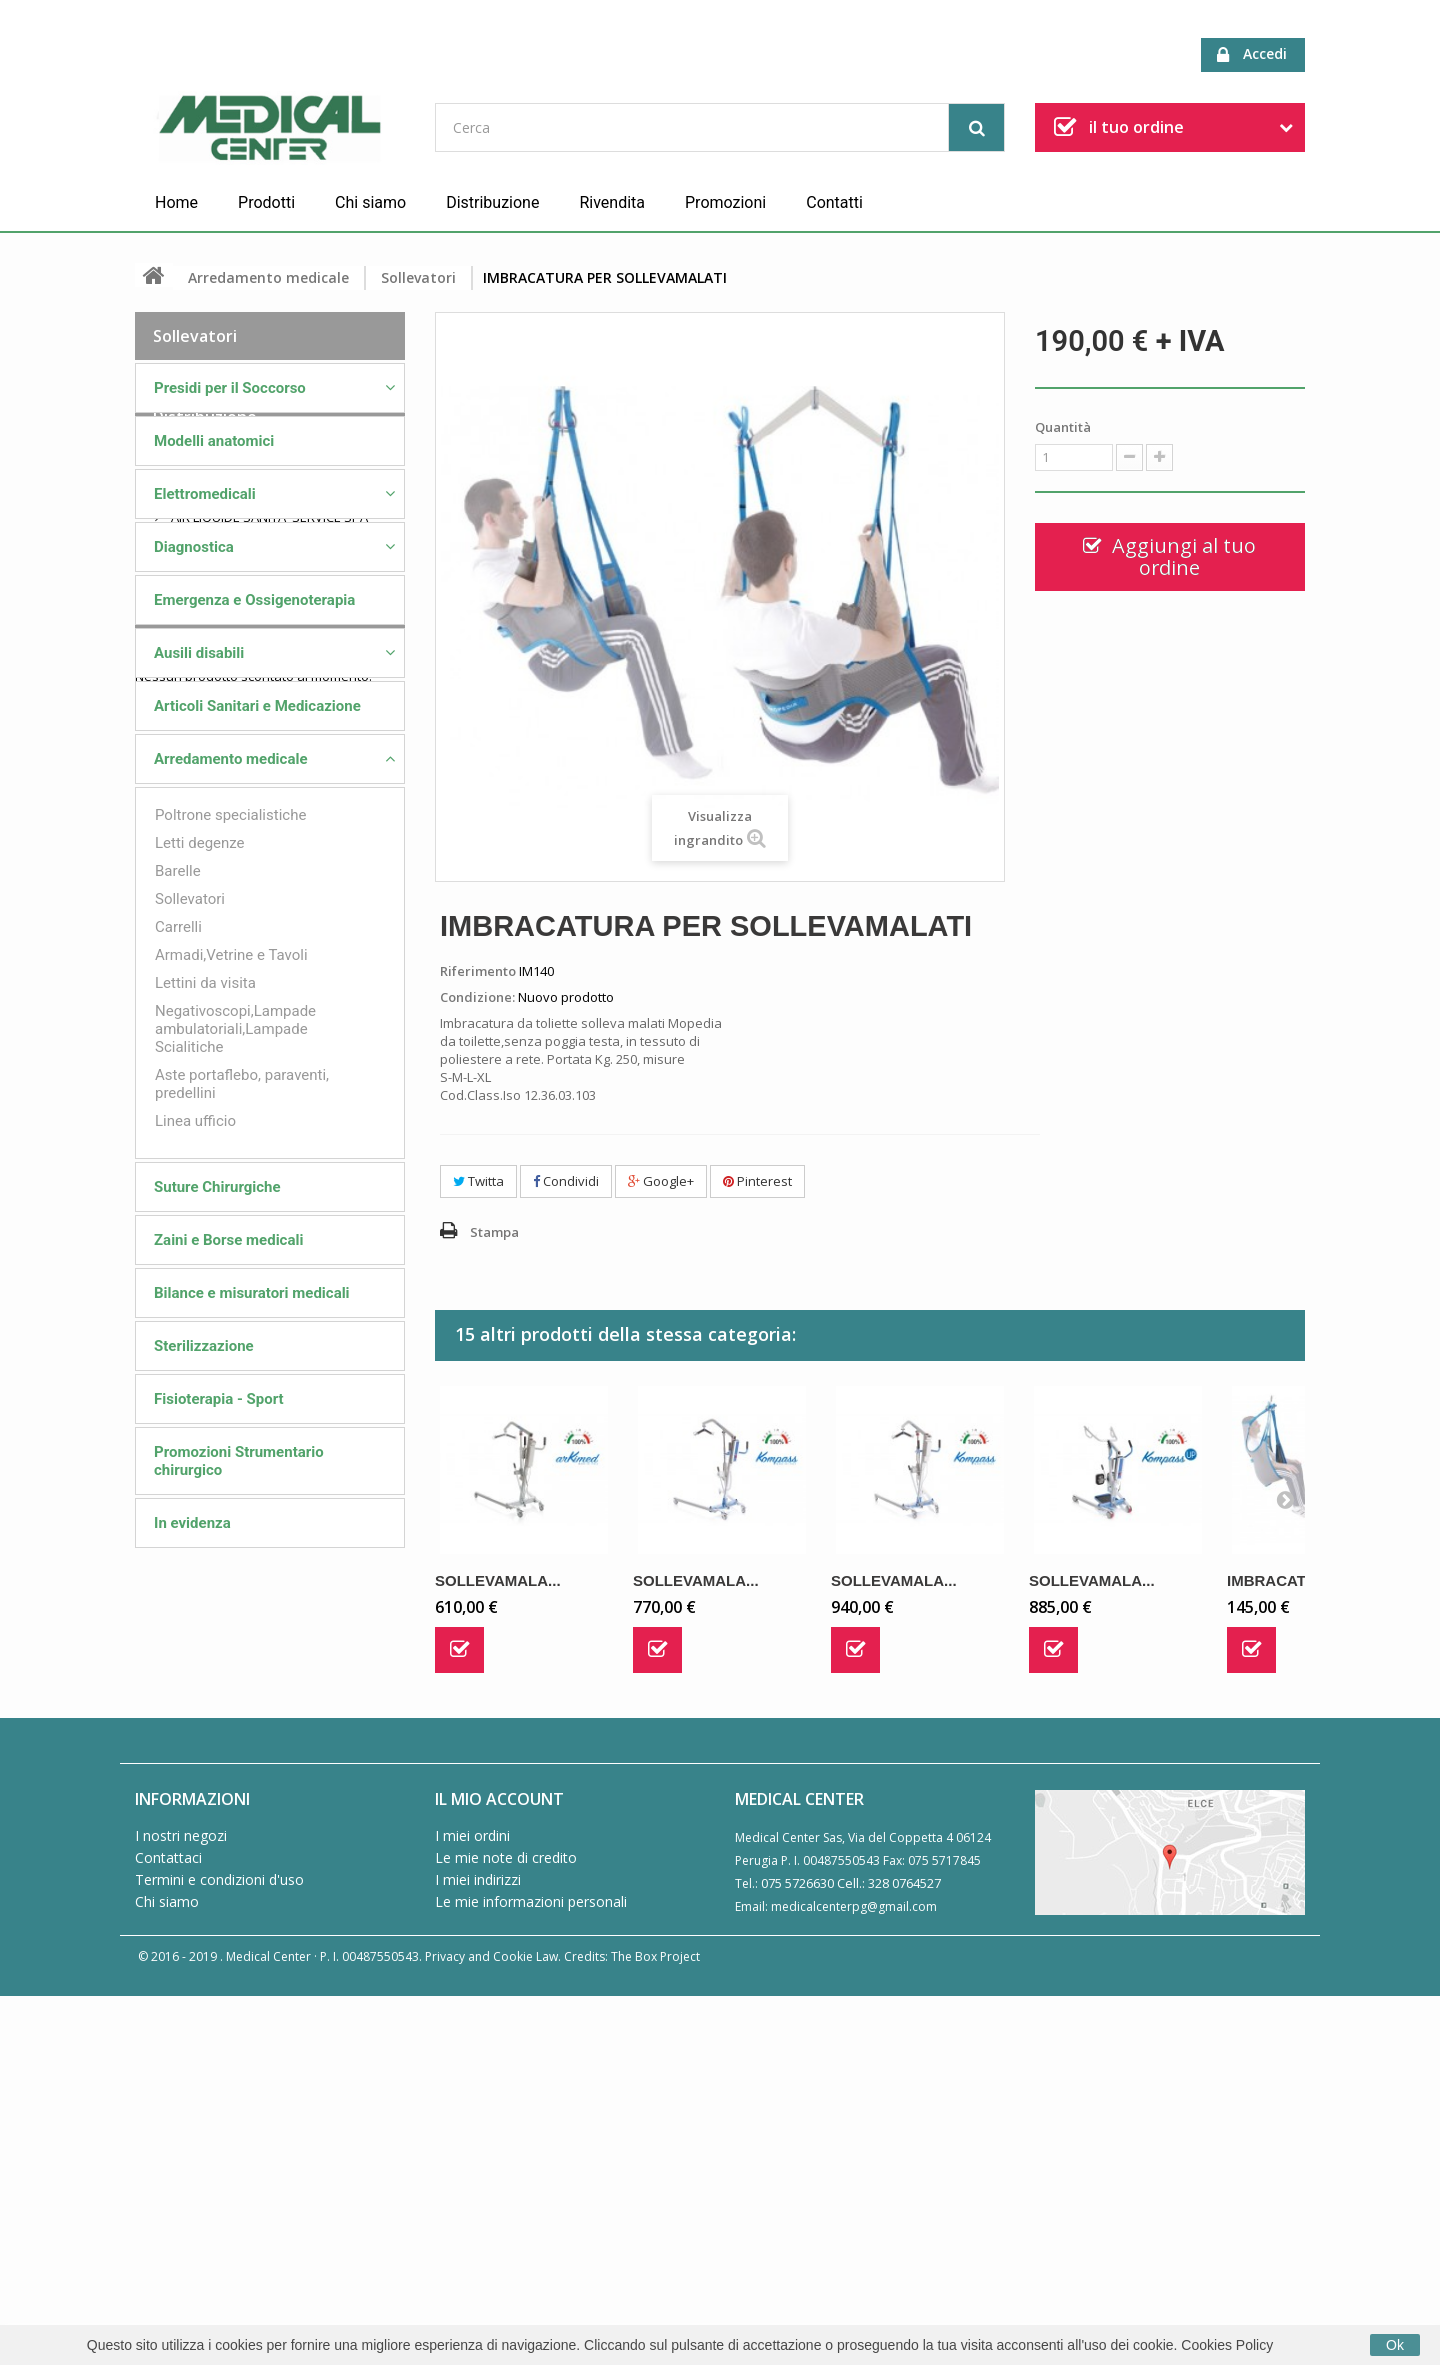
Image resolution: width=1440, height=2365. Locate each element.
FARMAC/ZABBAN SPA (234, 1725)
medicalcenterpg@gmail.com (854, 2272)
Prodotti (266, 202)
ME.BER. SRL (205, 1663)
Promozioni (725, 202)
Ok (1395, 2345)
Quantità (1063, 427)
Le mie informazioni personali (531, 2267)
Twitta (478, 1181)
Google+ (661, 1181)
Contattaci (168, 2223)
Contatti (834, 202)
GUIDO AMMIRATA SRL (236, 1756)
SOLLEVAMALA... (498, 1580)
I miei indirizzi (478, 2245)
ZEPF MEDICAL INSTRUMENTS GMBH (276, 1880)
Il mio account (499, 2165)
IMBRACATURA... (1289, 1580)
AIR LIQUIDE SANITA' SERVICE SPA (268, 1694)
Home (176, 202)
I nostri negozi (181, 2201)
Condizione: (477, 997)
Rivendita (612, 202)
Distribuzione (492, 202)
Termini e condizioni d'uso (219, 2245)
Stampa (494, 1232)
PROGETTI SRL (212, 1818)
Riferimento (478, 971)
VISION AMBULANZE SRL (241, 1849)
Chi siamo (370, 202)
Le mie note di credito (506, 2223)
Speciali (182, 1950)
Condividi (566, 1181)
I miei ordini (472, 2201)
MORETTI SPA (209, 1787)
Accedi (1252, 54)
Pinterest (757, 1181)
